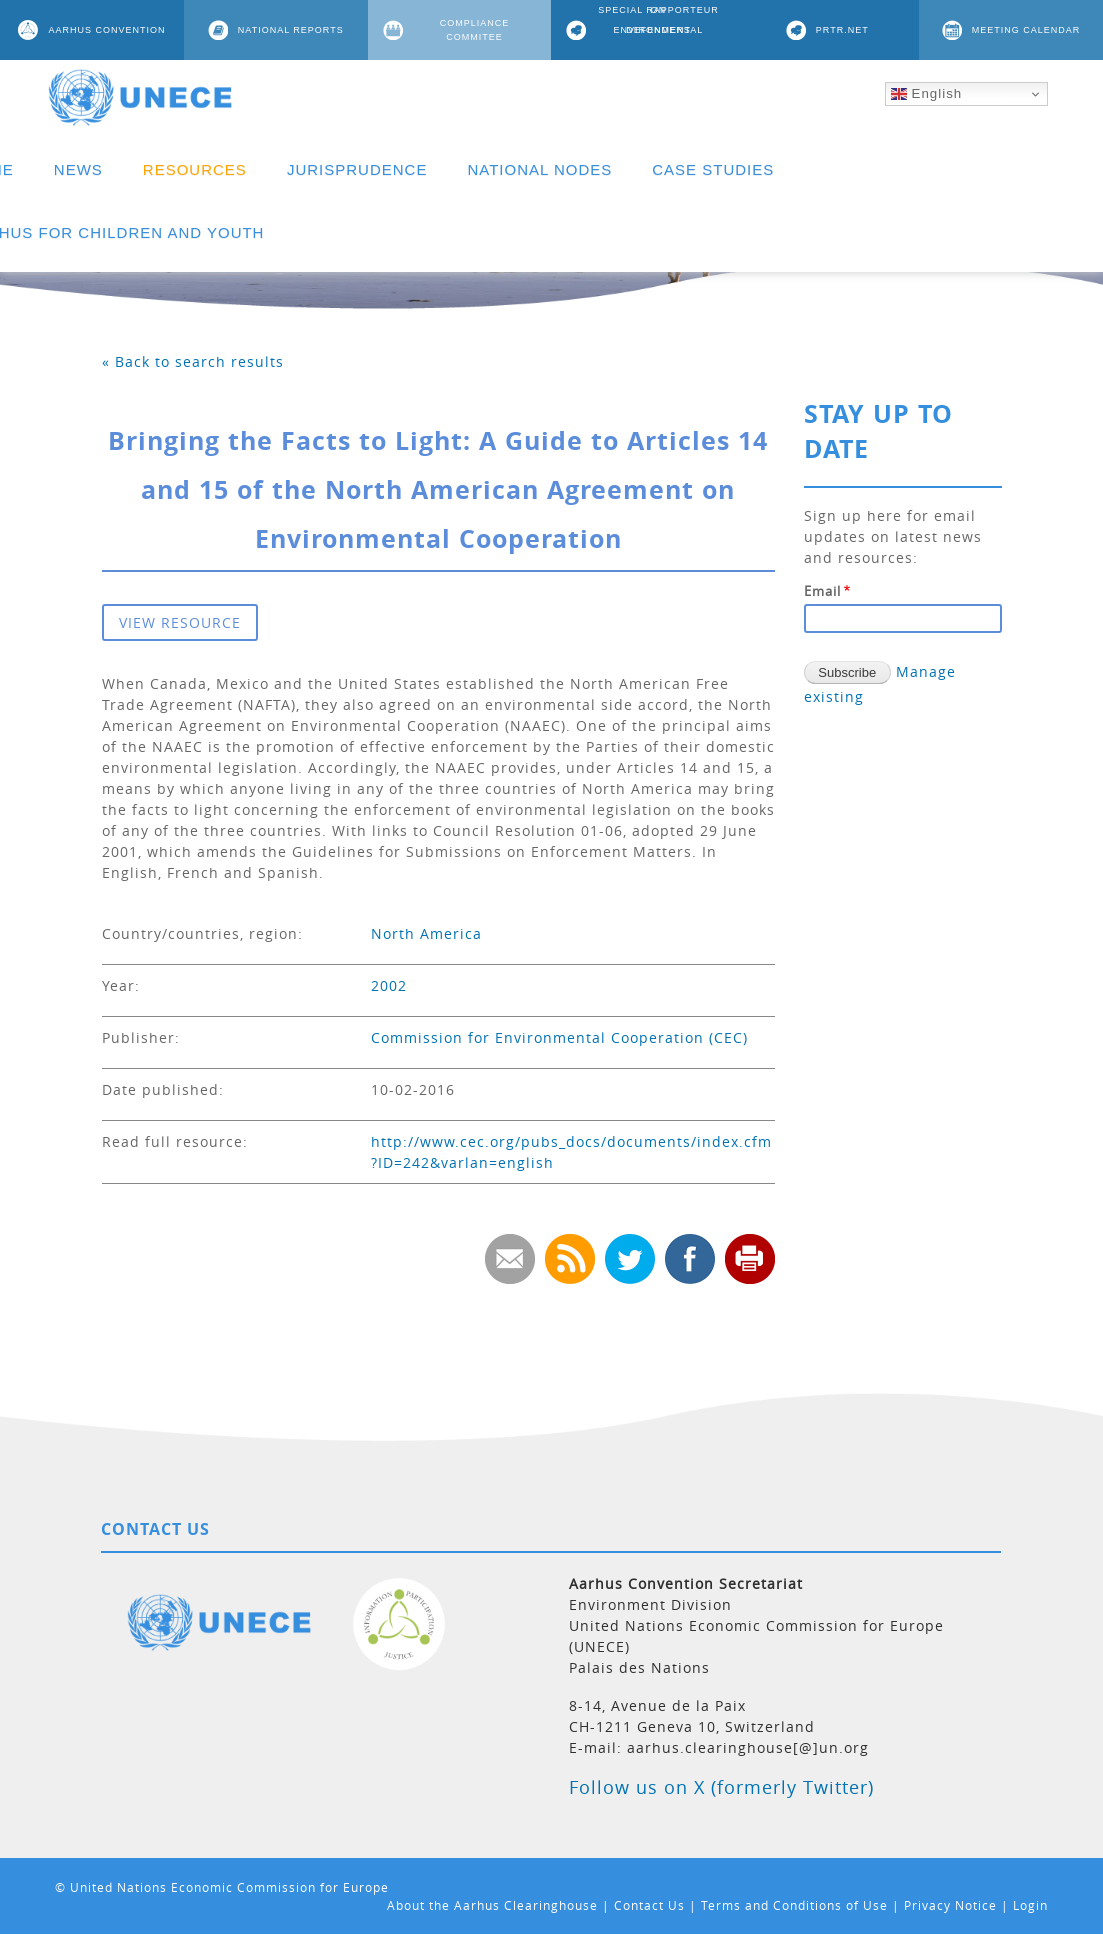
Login (1030, 1905)
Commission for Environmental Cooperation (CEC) (559, 1037)
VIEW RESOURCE (180, 622)
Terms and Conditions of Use (794, 1905)
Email (822, 591)
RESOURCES (195, 169)
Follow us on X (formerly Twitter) (721, 1787)
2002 (389, 985)
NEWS (78, 169)
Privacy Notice (950, 1905)
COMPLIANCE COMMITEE (475, 30)
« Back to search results (193, 361)
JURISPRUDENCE (357, 169)
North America (426, 933)
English (926, 94)
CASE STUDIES (713, 169)
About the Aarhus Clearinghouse (492, 1905)
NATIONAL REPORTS (291, 30)
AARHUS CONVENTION (106, 30)
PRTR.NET (842, 30)
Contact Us (649, 1905)
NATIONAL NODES (539, 169)
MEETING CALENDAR (1026, 30)
